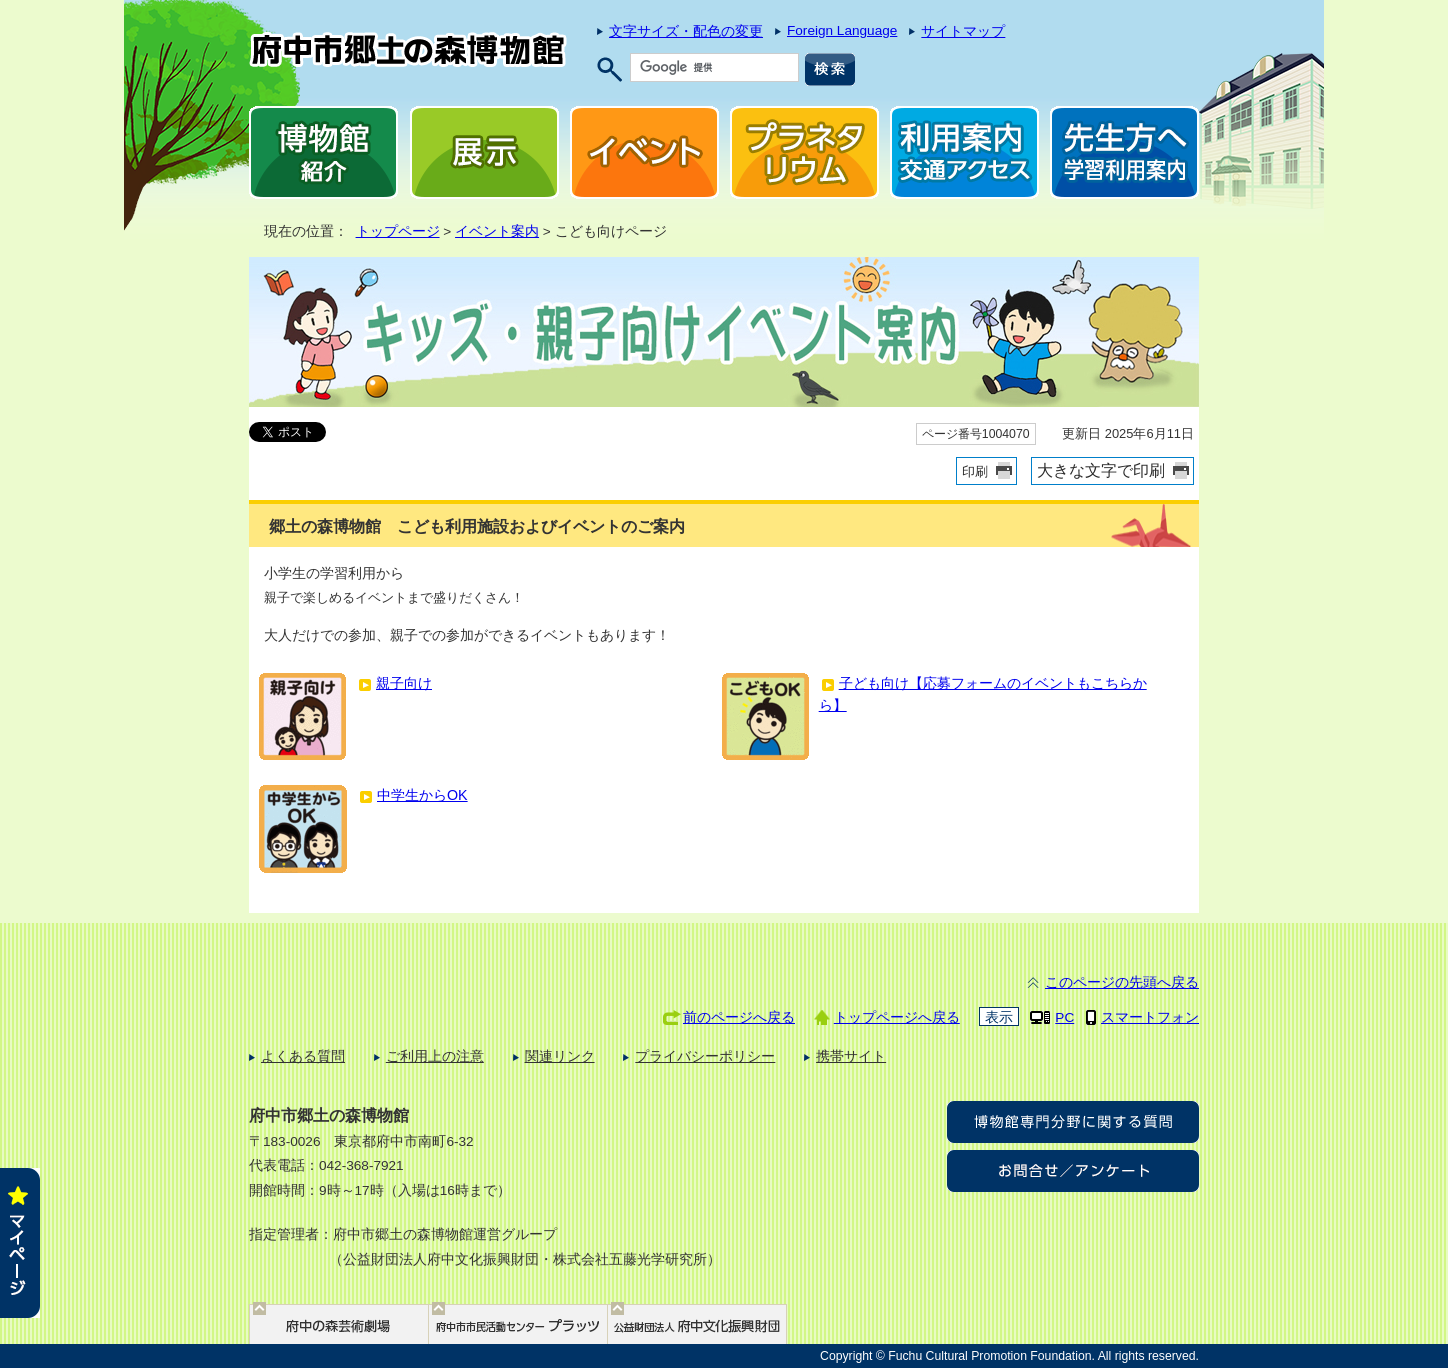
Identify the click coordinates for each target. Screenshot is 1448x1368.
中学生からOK (422, 795)
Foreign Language (842, 30)
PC (1064, 1017)
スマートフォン (1150, 1017)
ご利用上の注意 (435, 1056)
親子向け (404, 683)
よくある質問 (303, 1056)
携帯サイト (851, 1056)
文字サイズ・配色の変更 (686, 31)
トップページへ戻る (897, 1017)
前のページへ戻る (739, 1017)
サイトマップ (963, 31)
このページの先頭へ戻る (1122, 982)
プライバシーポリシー (705, 1056)
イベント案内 (497, 231)
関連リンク (560, 1056)
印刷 (975, 471)
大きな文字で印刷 (1101, 470)
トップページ (398, 231)
